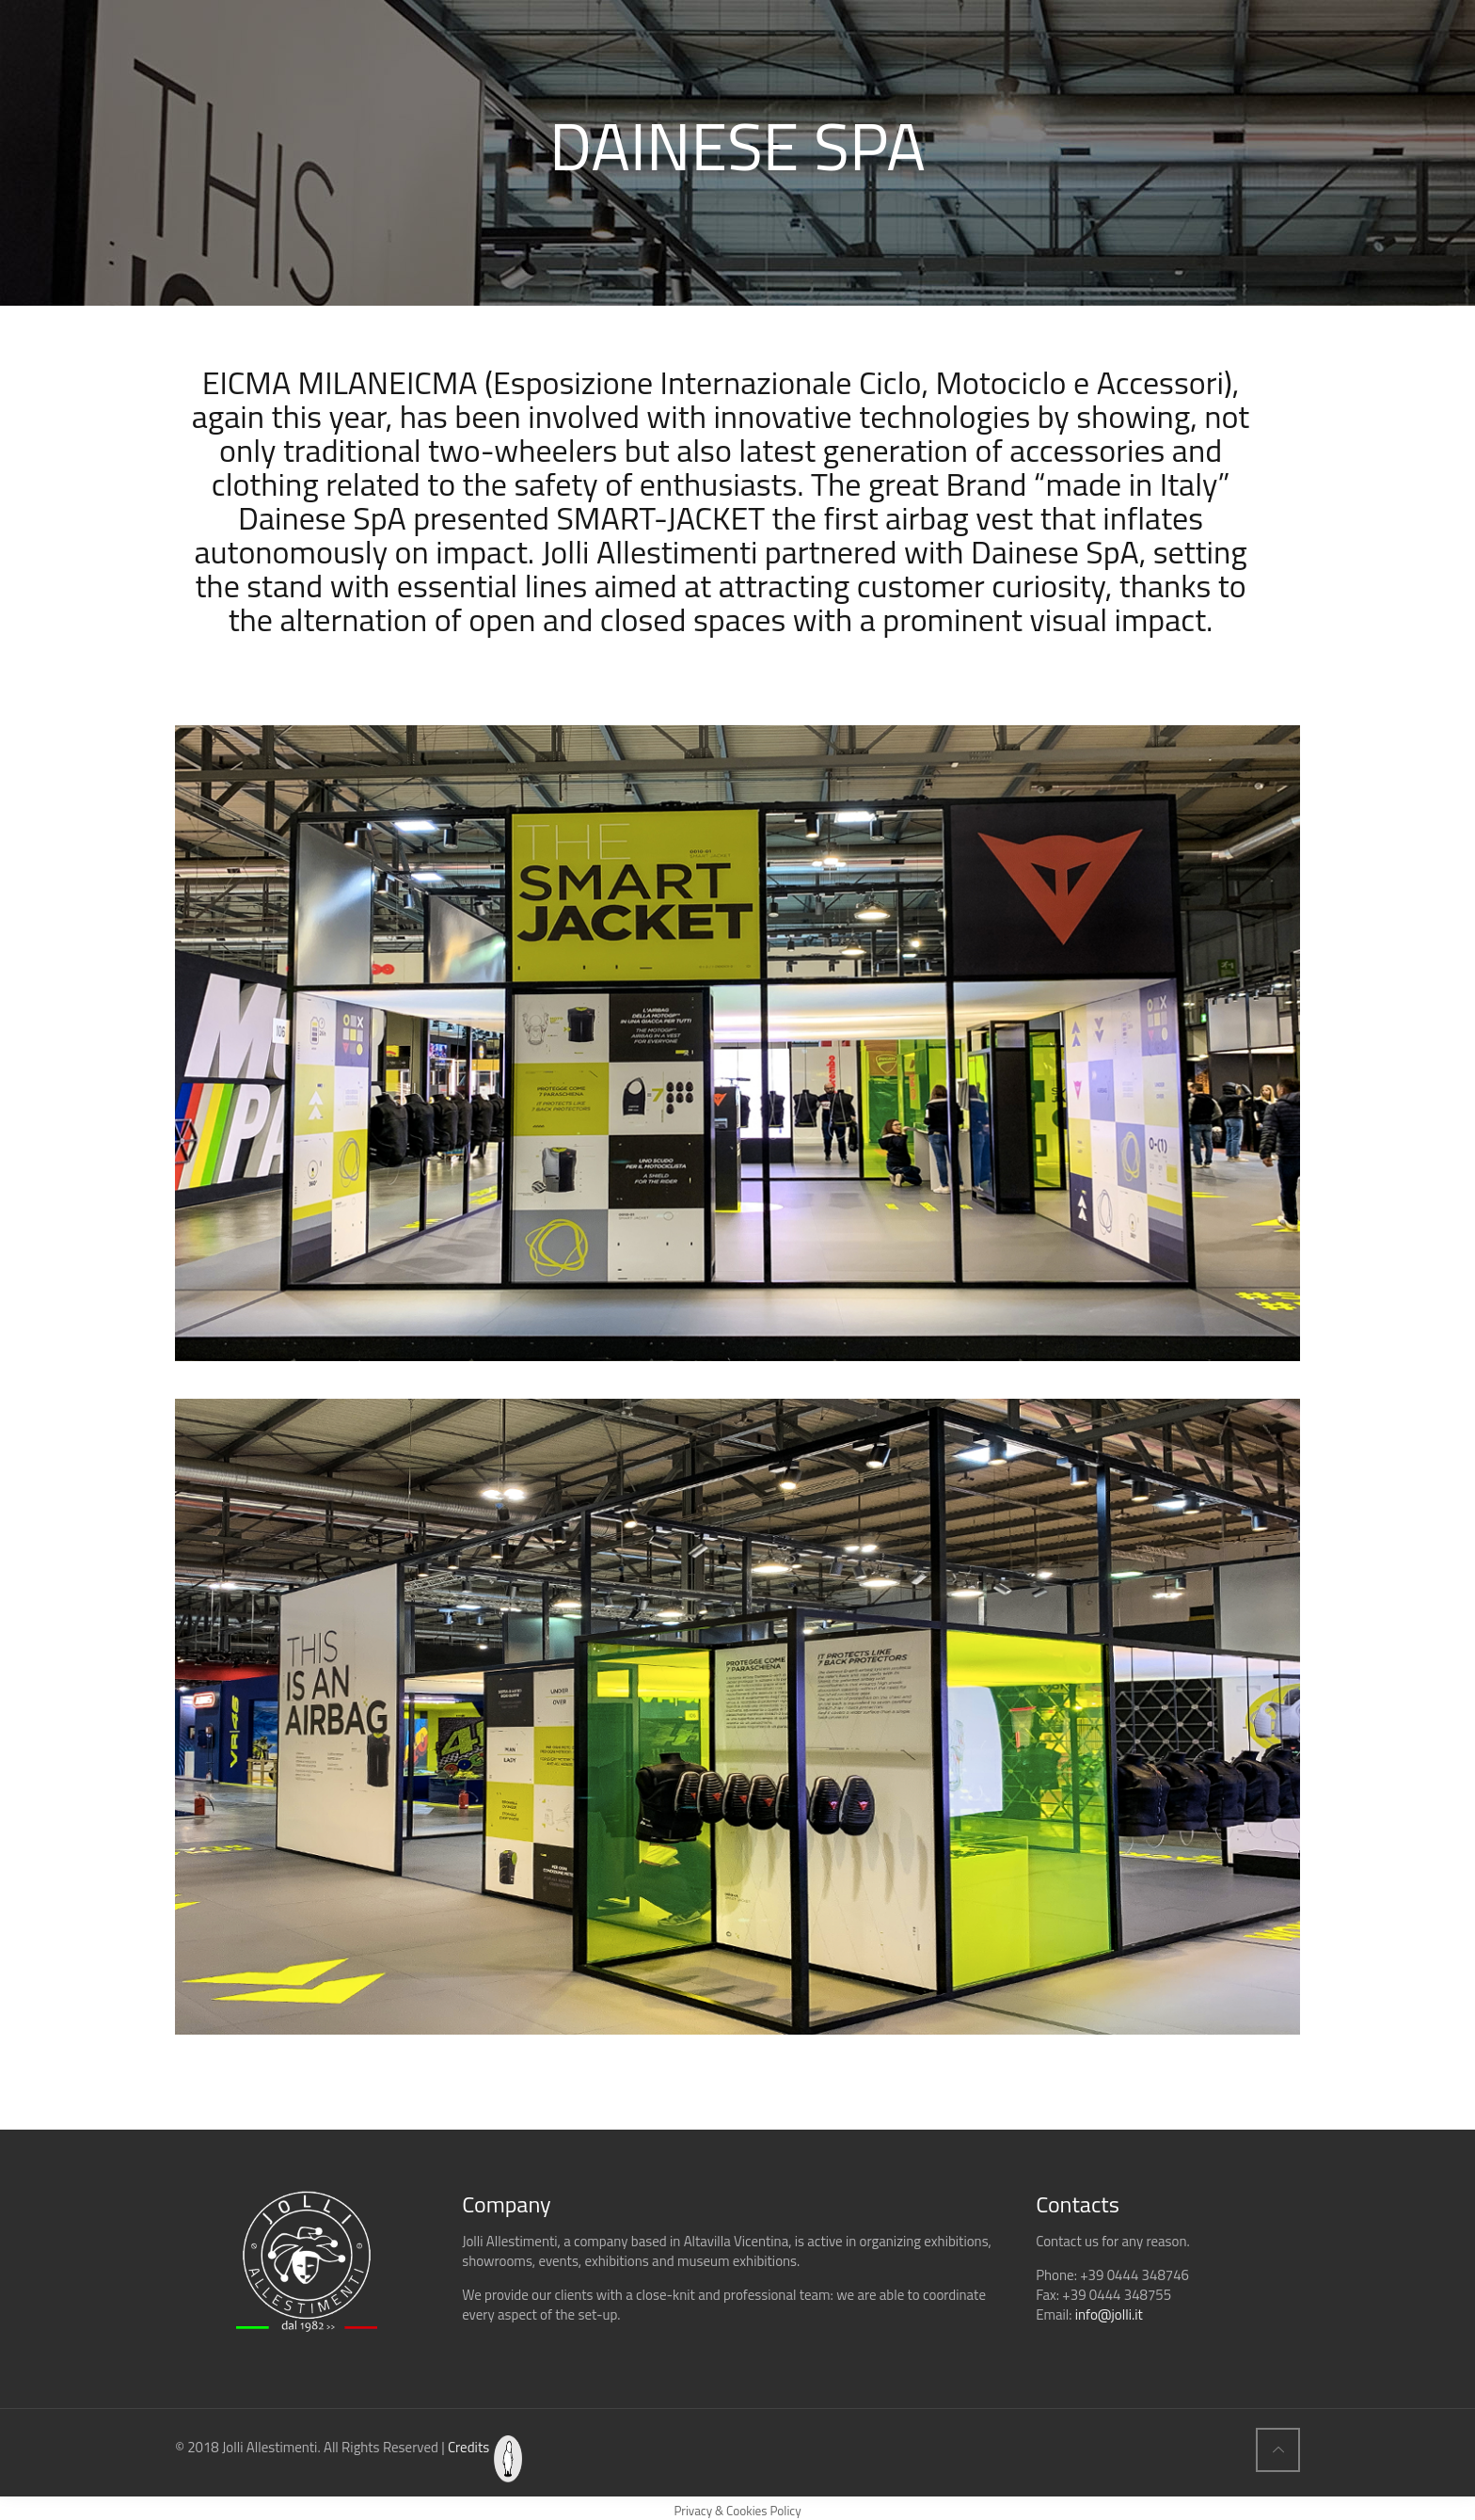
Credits (468, 2447)
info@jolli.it (1109, 2314)
